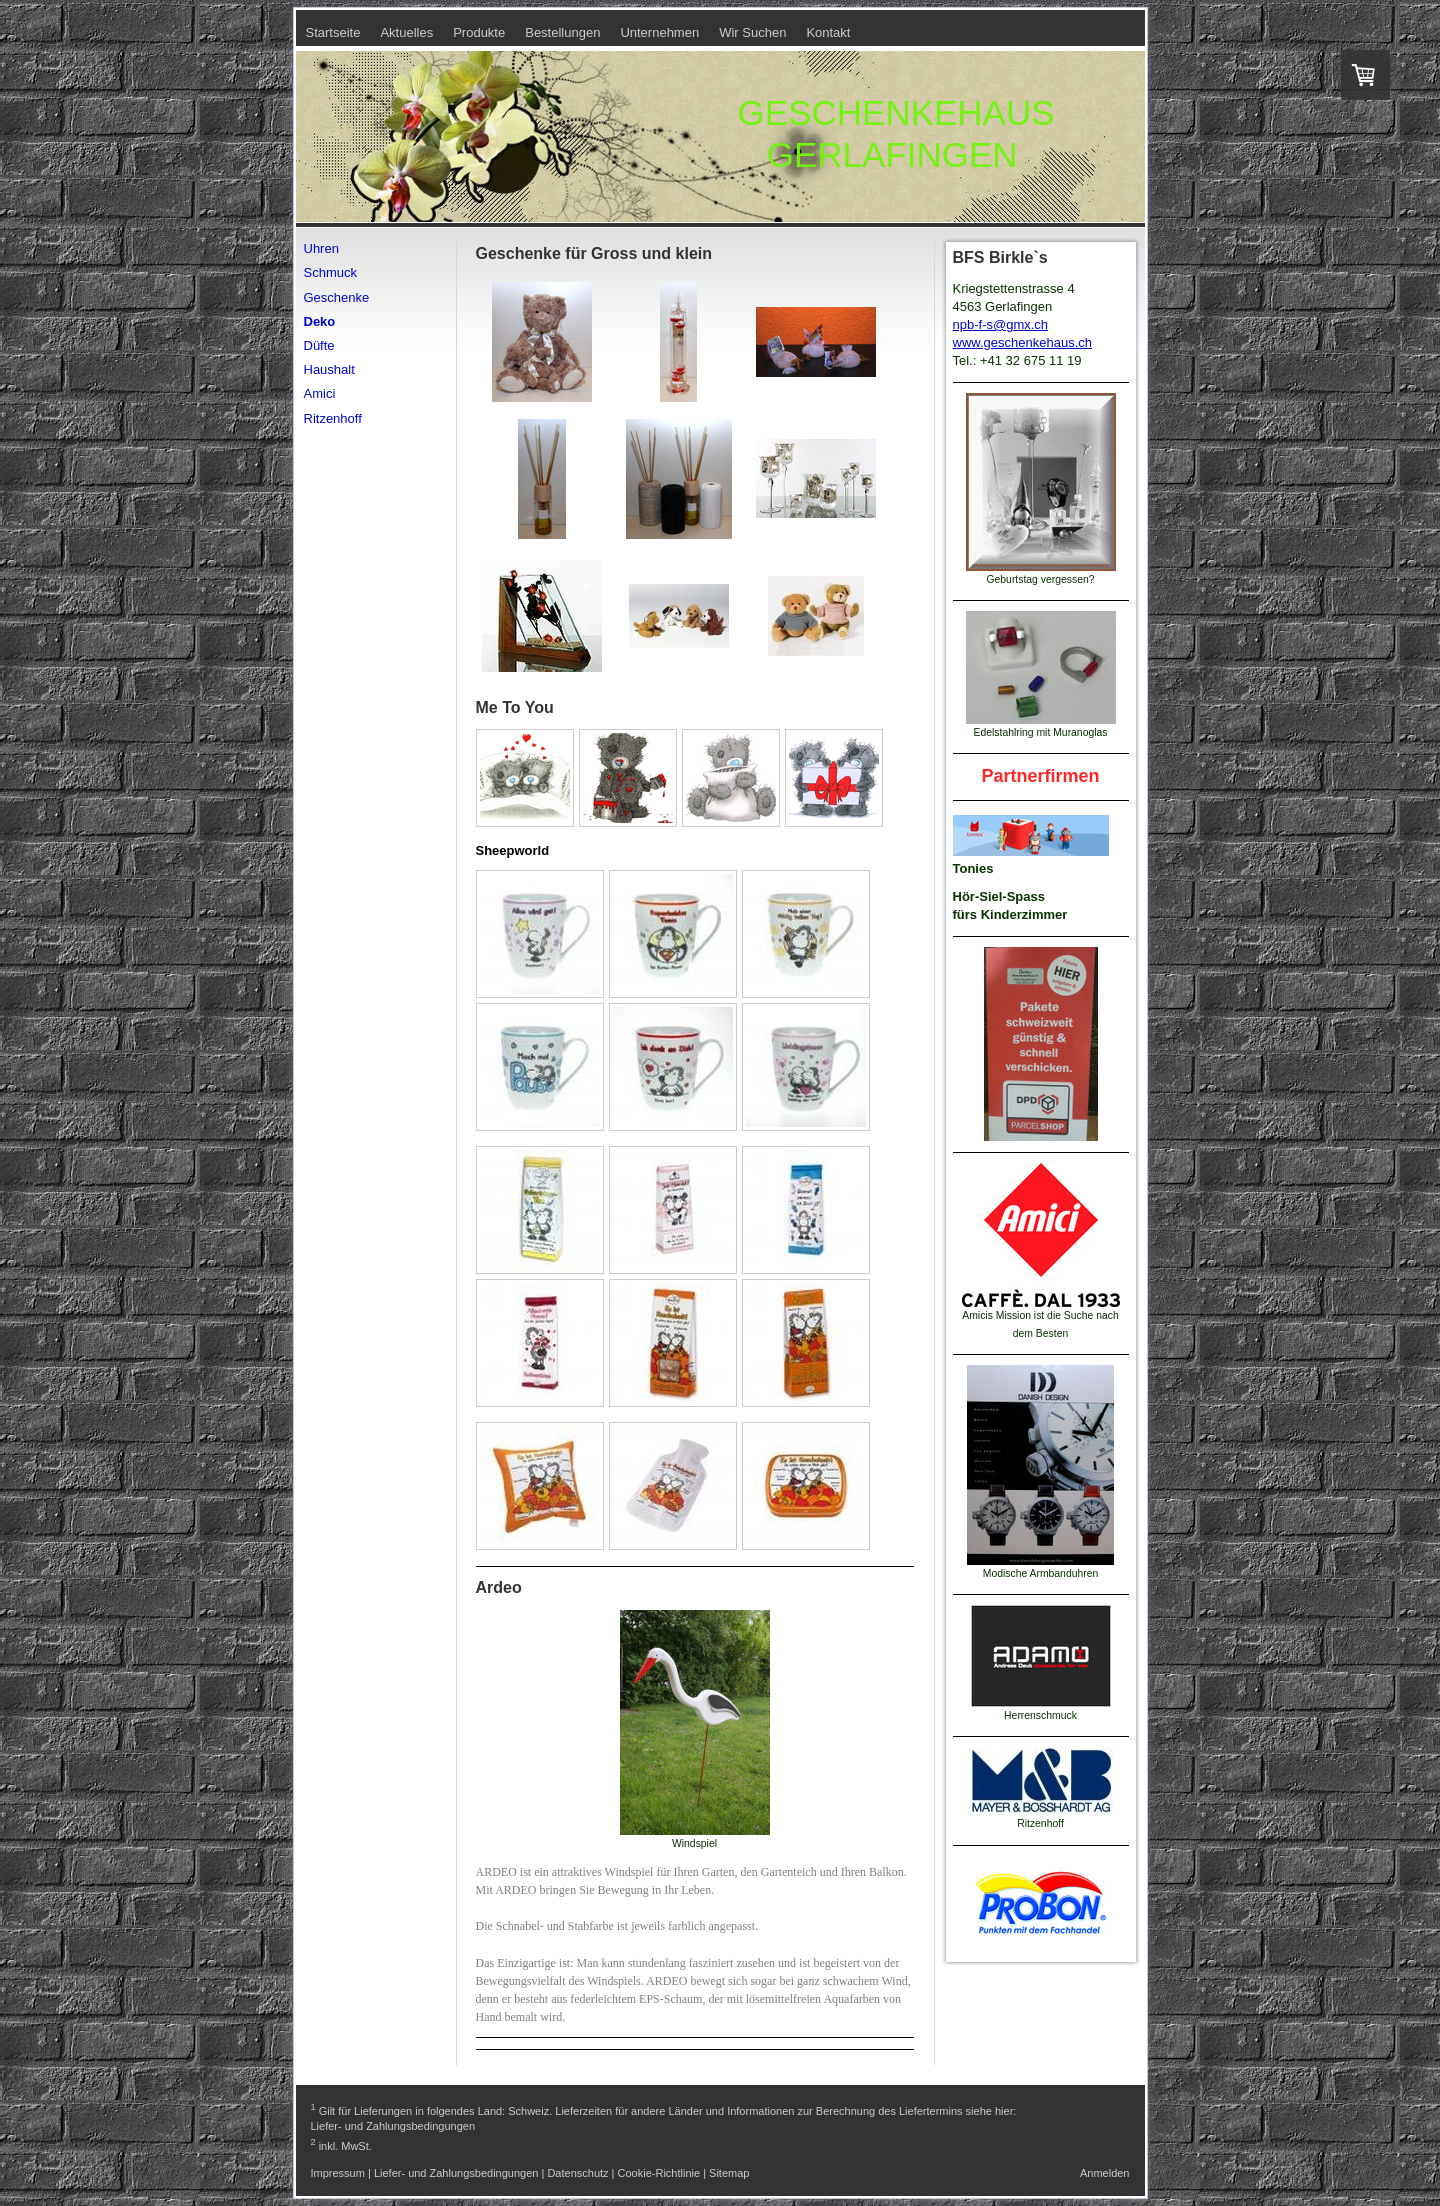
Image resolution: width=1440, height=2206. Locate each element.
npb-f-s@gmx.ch (1001, 324)
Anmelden (1105, 2173)
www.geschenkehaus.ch (1022, 342)
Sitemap (729, 2173)
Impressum (338, 2173)
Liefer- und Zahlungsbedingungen (393, 2126)
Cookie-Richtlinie (659, 2173)
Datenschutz (577, 2173)
